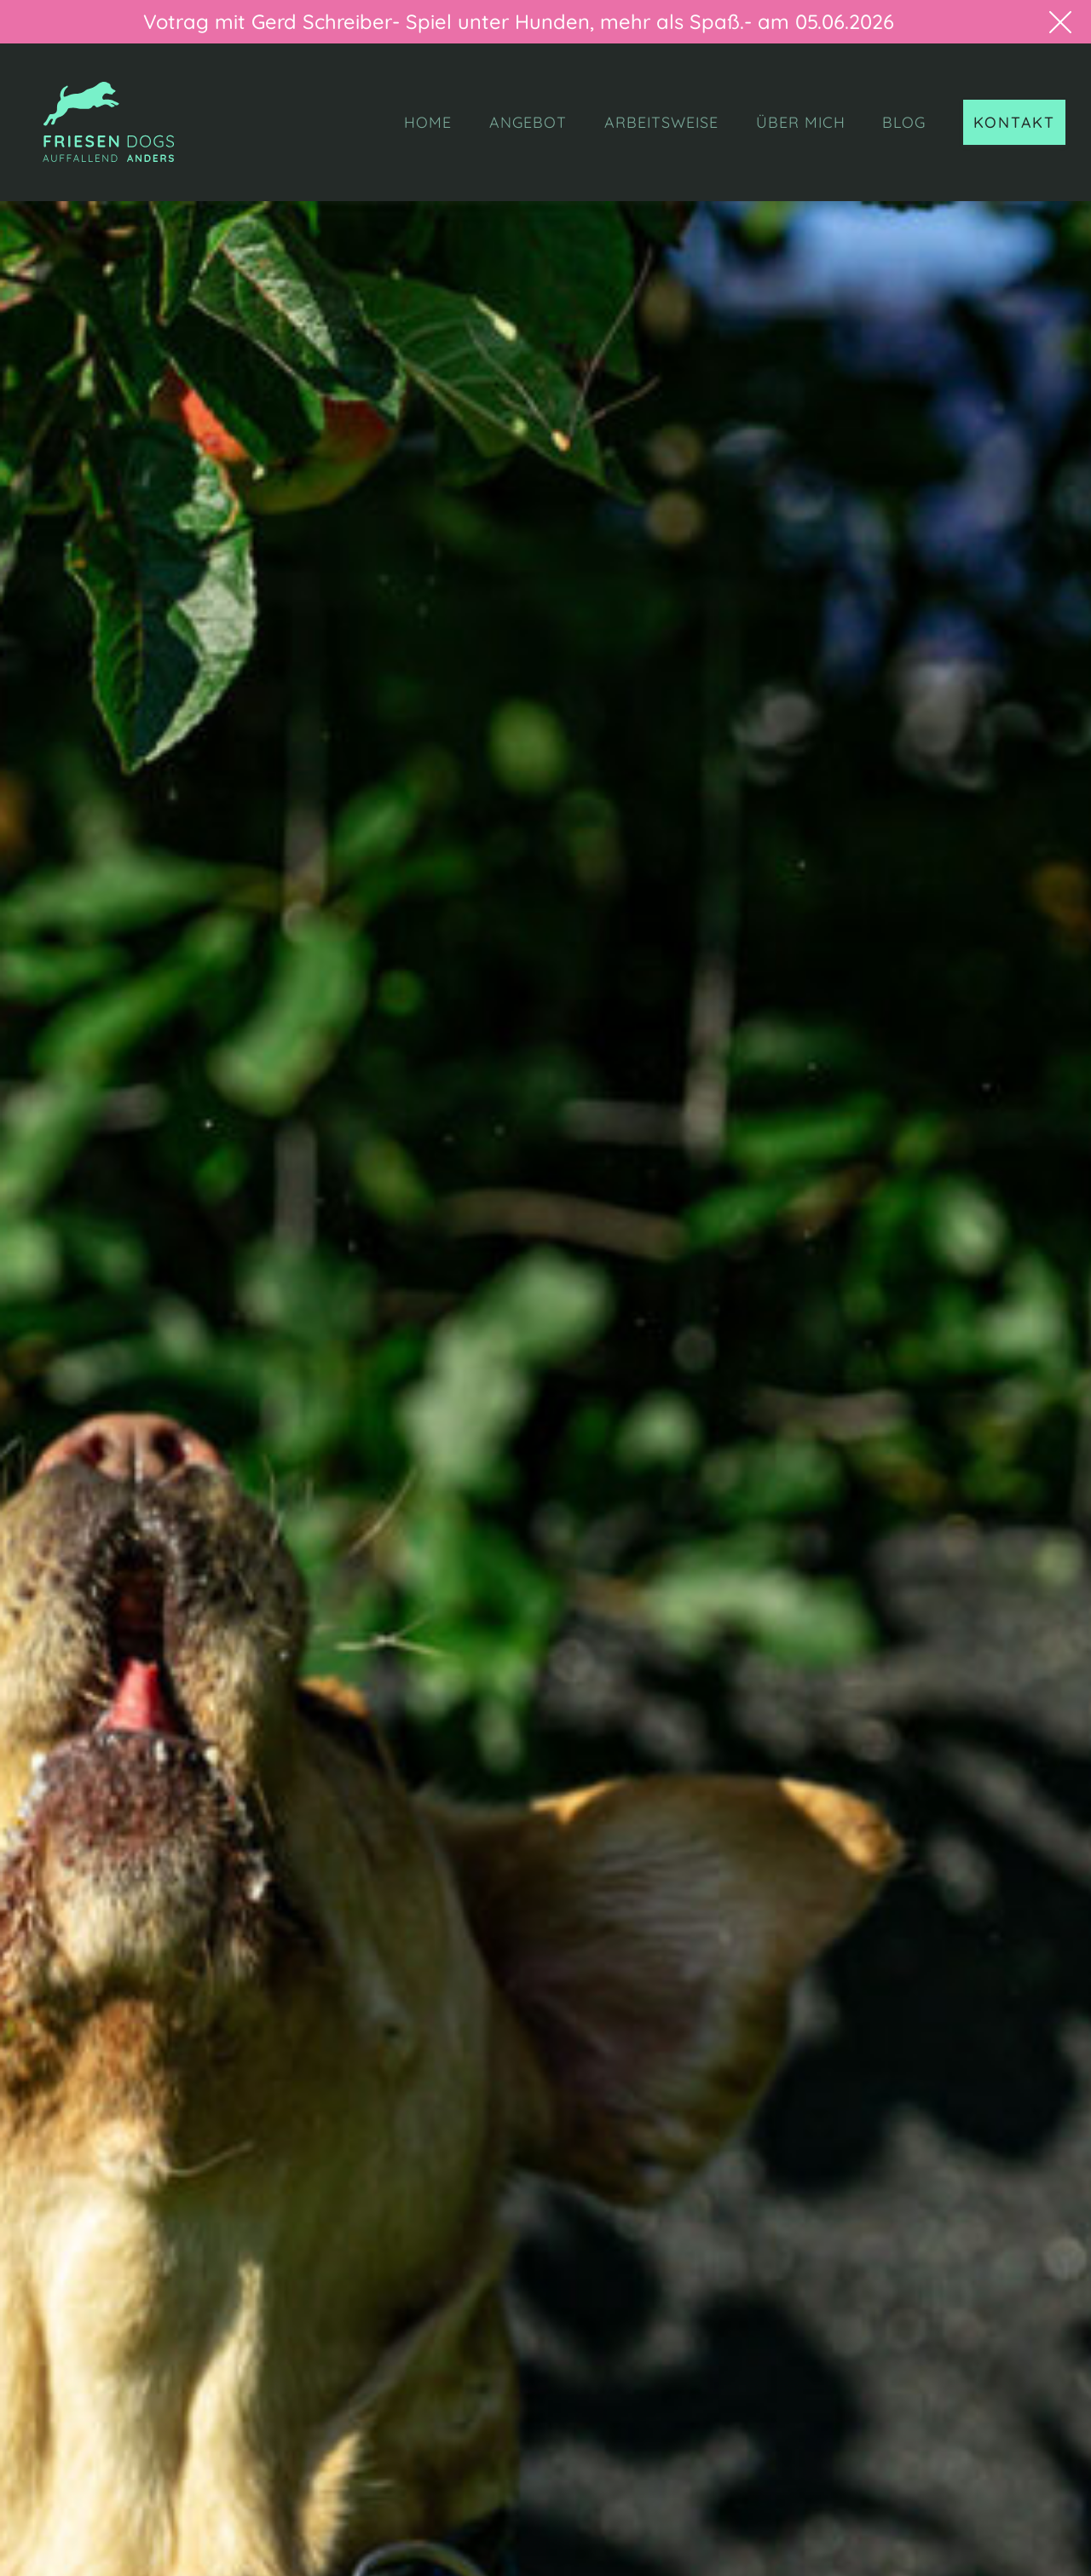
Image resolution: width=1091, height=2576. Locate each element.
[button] (1050, 21)
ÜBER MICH (801, 121)
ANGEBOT (528, 121)
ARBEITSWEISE (661, 121)
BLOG (904, 121)
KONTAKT (1014, 121)
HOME (428, 121)
